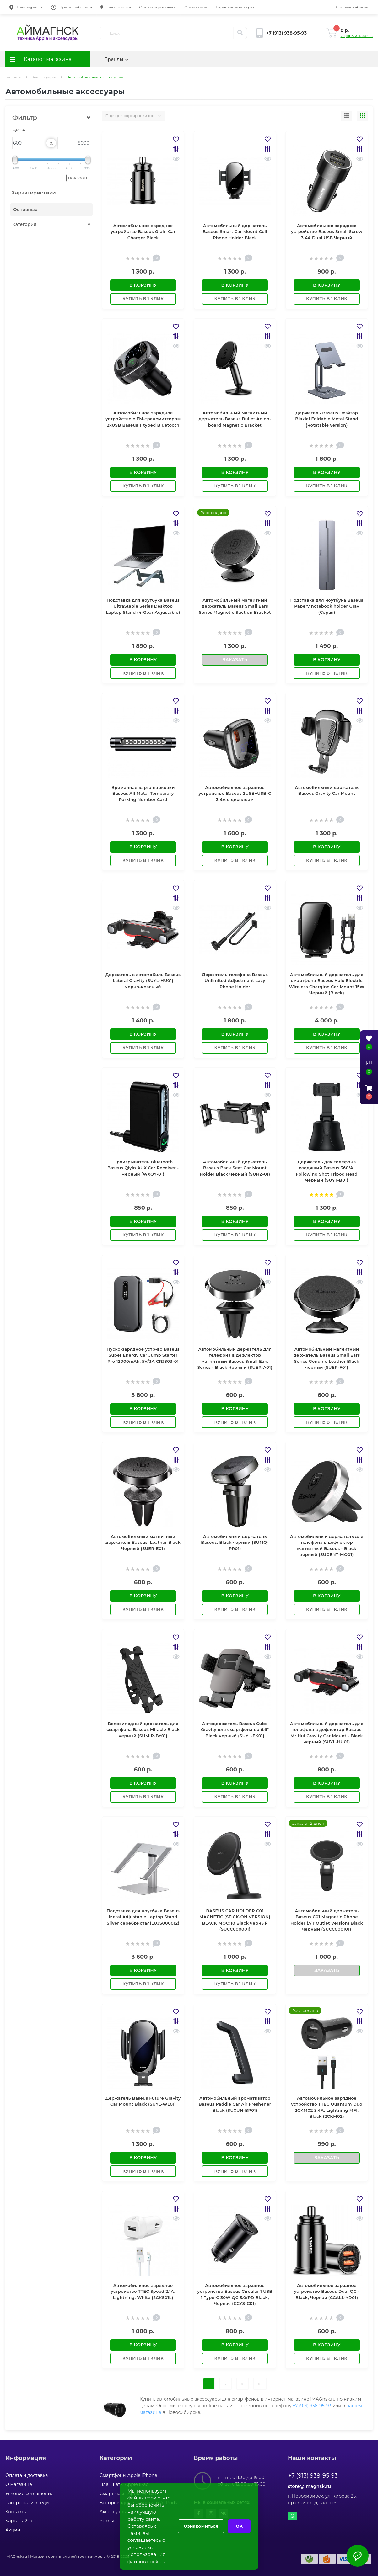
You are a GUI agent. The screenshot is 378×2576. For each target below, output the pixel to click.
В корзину (143, 285)
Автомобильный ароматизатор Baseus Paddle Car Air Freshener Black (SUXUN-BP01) (235, 2104)
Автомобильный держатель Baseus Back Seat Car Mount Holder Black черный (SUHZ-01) (235, 1167)
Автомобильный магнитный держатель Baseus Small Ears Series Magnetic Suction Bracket (235, 606)
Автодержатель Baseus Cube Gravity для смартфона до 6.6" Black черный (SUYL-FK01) (235, 1729)
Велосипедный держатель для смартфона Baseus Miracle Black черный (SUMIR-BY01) (143, 1729)
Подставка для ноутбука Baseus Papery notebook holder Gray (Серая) (326, 606)
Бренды (116, 59)
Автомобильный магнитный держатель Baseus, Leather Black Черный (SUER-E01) (143, 1542)
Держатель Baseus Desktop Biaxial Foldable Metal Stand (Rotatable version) (326, 419)
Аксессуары (44, 77)
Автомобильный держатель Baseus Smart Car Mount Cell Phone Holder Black (234, 231)
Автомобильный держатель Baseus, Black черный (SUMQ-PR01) (235, 1542)
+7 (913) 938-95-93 (312, 2406)
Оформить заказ (357, 35)
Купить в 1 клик (143, 298)
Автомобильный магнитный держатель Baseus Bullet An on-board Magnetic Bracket (235, 419)
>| (260, 2384)
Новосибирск (115, 7)
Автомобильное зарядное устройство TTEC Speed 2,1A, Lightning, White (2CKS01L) (143, 2291)
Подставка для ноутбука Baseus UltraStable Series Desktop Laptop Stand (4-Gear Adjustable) (143, 606)
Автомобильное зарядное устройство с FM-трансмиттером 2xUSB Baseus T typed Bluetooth (143, 419)
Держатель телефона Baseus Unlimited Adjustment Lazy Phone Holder (235, 980)
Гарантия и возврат (235, 7)
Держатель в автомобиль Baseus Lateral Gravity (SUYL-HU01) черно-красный (143, 980)
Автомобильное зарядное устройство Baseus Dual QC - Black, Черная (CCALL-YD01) (326, 2291)
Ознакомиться (201, 2526)
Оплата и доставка (157, 7)
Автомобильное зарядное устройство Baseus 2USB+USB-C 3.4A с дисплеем (234, 793)
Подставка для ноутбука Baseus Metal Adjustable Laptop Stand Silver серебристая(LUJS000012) (143, 1916)
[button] (26, 7)
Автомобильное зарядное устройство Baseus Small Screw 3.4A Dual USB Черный (327, 231)
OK (239, 2526)
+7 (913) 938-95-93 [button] (313, 2475)
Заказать (235, 659)
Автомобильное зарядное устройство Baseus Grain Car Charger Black (143, 231)
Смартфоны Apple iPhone (128, 2475)
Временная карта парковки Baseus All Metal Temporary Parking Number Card (143, 793)
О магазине (195, 7)
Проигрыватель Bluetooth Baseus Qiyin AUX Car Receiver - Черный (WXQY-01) (143, 1167)
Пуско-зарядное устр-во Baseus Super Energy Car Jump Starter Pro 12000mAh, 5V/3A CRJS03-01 (143, 1355)
